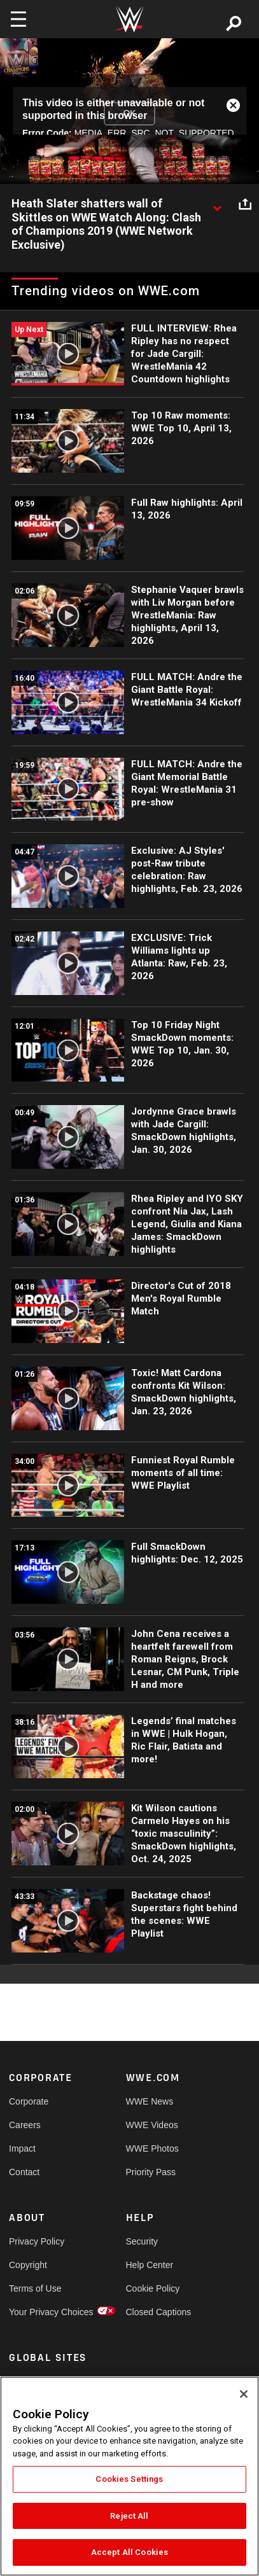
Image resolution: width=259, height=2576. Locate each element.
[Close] (244, 2394)
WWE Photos (152, 2148)
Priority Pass (151, 2172)
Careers (25, 2125)
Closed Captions (155, 2312)
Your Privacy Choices (38, 2312)
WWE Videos (152, 2125)
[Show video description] (217, 204)
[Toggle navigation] (18, 19)
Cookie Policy (153, 2288)
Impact (22, 2148)
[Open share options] (245, 204)
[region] (129, 2476)
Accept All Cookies (129, 2552)
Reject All (129, 2516)
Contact (24, 2172)
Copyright (28, 2265)
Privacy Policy (36, 2241)
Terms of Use (35, 2288)
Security (142, 2241)
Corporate (28, 2101)
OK (129, 113)
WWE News (150, 2101)
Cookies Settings (129, 2479)
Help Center (150, 2265)
